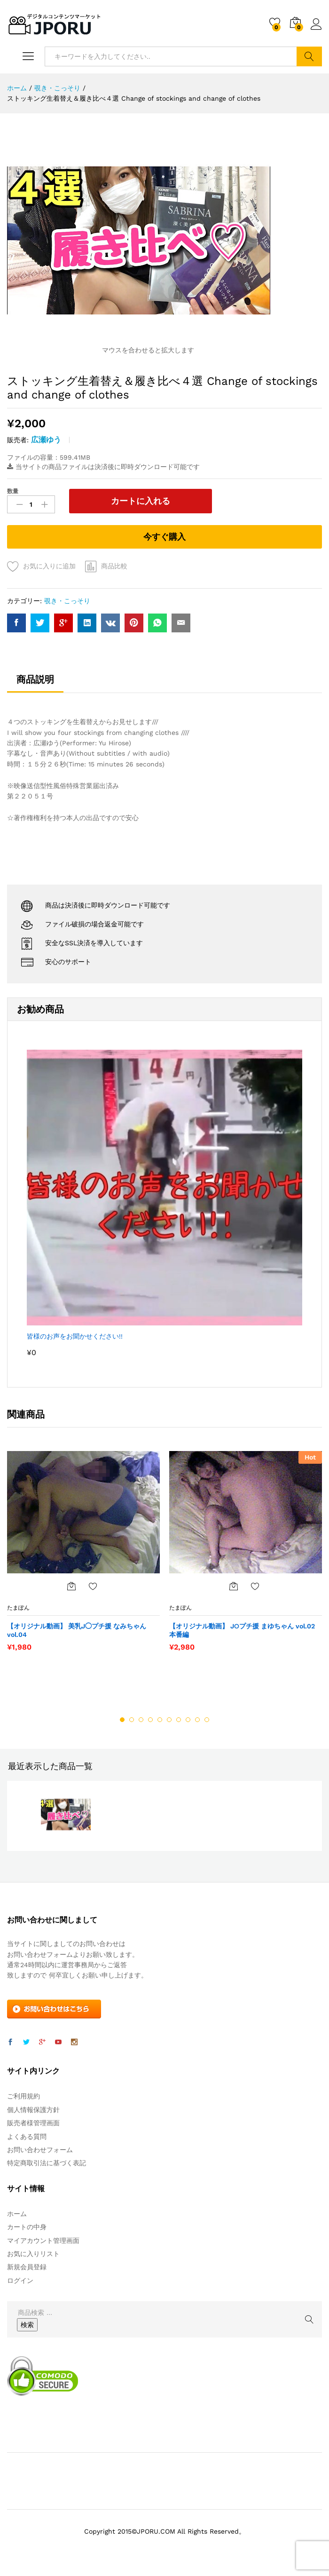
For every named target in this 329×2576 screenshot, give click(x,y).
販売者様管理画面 (33, 2121)
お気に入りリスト (33, 2252)
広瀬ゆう (46, 439)
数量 (12, 491)
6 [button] (169, 1717)
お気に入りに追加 (49, 564)
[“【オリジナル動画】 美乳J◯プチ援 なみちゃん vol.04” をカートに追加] (71, 1584)
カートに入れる (116, 501)
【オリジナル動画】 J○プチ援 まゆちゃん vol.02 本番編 (242, 1628)
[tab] (35, 682)
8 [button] (188, 1717)
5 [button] (159, 1717)
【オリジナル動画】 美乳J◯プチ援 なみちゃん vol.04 (76, 1628)
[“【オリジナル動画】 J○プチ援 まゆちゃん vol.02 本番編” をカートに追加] (234, 1584)
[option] (83, 1554)
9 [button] (197, 1717)
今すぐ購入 (164, 535)
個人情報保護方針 (33, 2108)
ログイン (316, 24)
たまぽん (18, 1606)
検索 (309, 56)
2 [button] (131, 1717)
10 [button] (206, 1717)
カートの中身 (27, 2225)
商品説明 (35, 677)
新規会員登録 (27, 2265)
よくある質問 (27, 2134)
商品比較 (114, 564)
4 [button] (150, 1717)
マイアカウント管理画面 (43, 2238)
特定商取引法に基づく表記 (46, 2161)
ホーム (17, 2212)
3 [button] (141, 1717)
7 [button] (178, 1717)
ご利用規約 (23, 2094)
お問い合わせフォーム (40, 2148)
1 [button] (122, 1717)
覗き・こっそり (67, 599)
